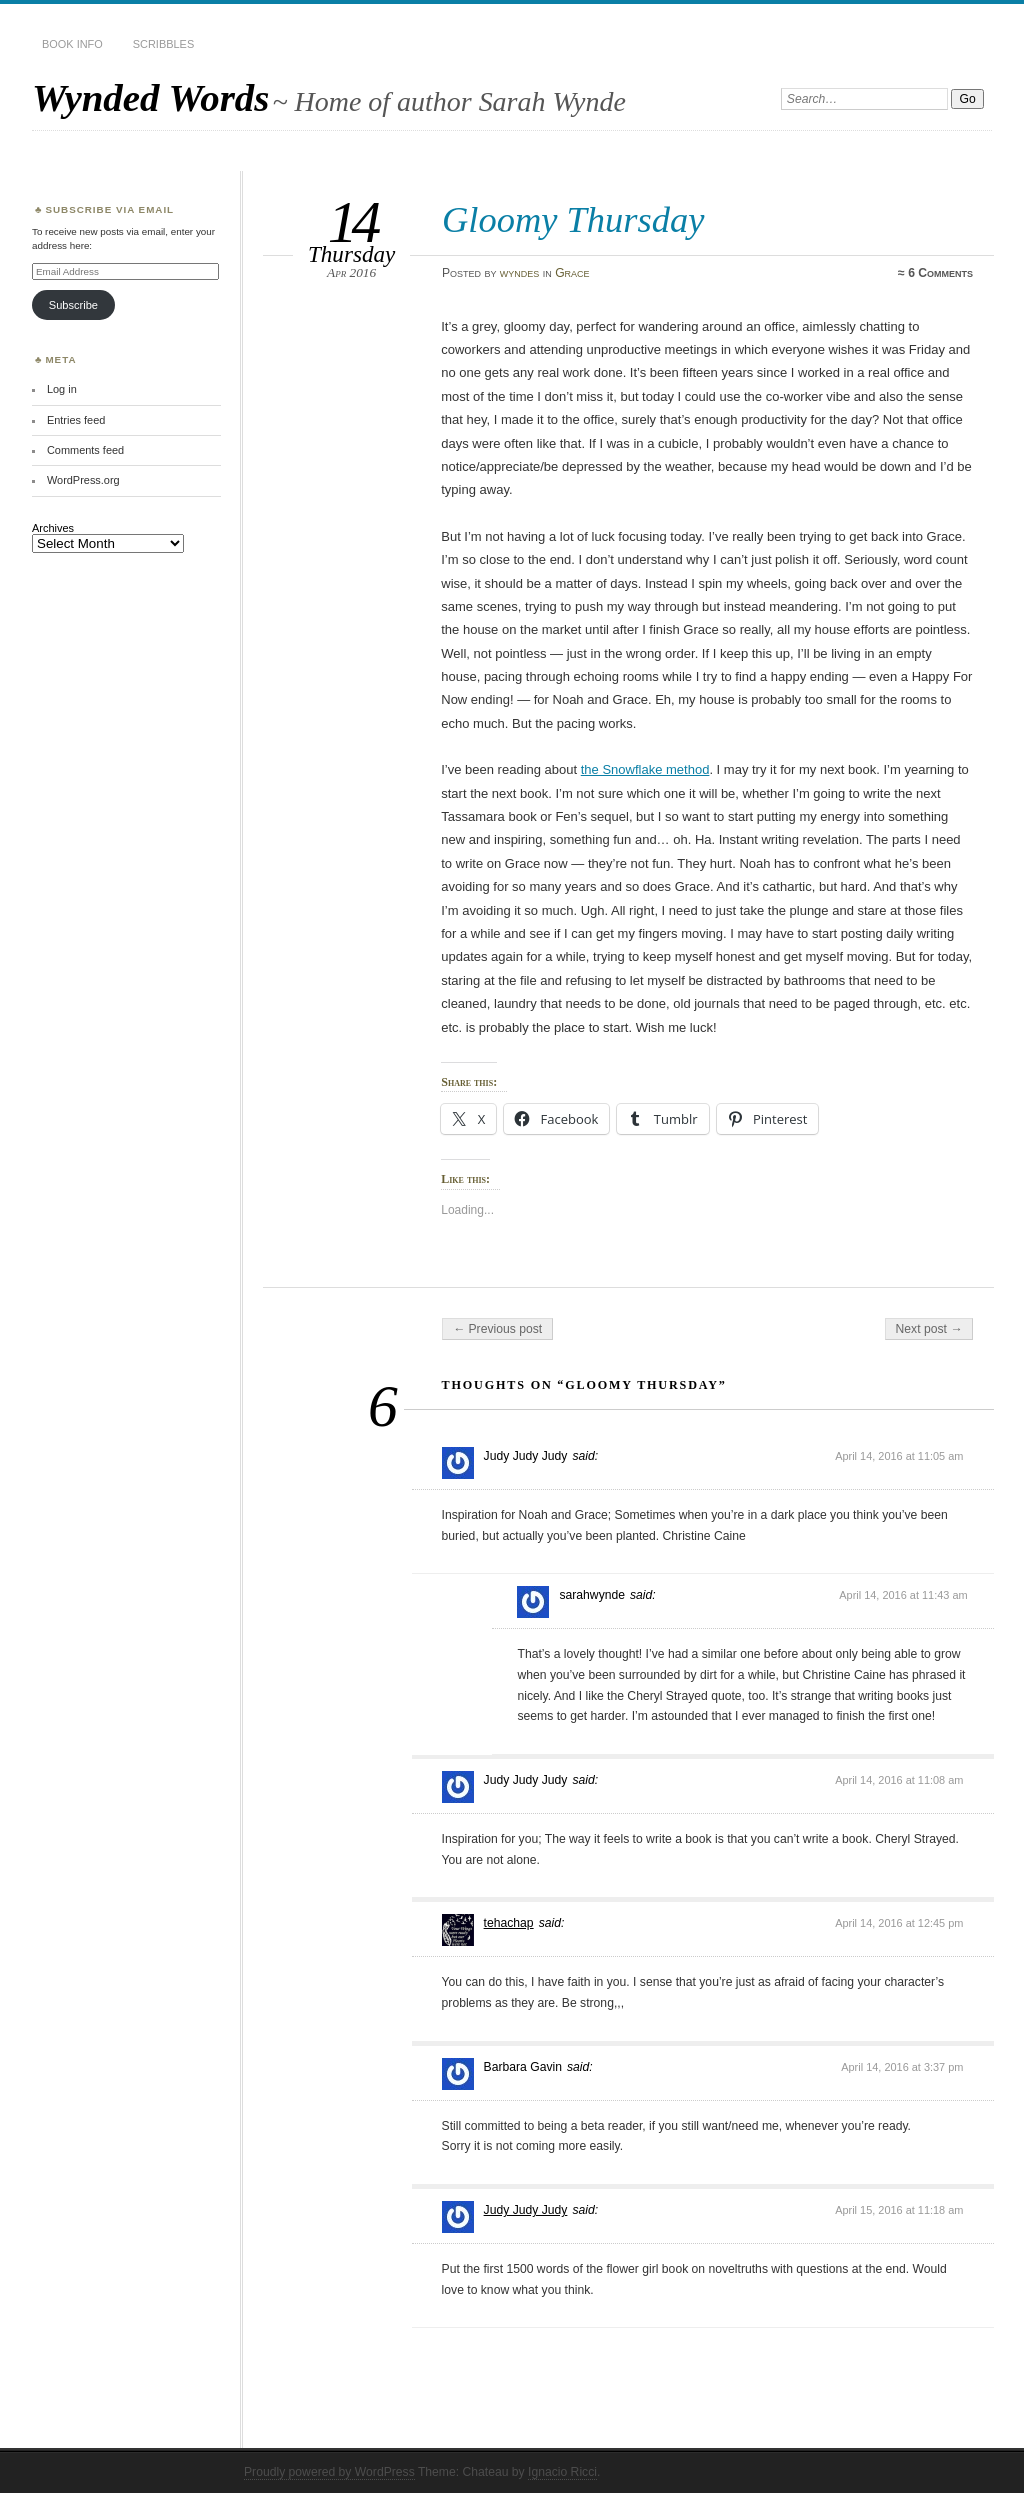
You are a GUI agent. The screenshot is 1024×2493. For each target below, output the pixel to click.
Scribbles (163, 44)
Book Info (72, 44)
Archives (53, 528)
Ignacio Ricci (562, 2472)
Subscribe (73, 305)
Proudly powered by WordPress (329, 2472)
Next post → (929, 1329)
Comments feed (85, 450)
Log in (62, 389)
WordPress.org (83, 480)
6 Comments (940, 273)
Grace (572, 273)
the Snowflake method (645, 769)
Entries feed (76, 420)
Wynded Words (150, 97)
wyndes (520, 273)
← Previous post (497, 1329)
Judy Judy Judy (526, 2210)
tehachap (509, 1923)
